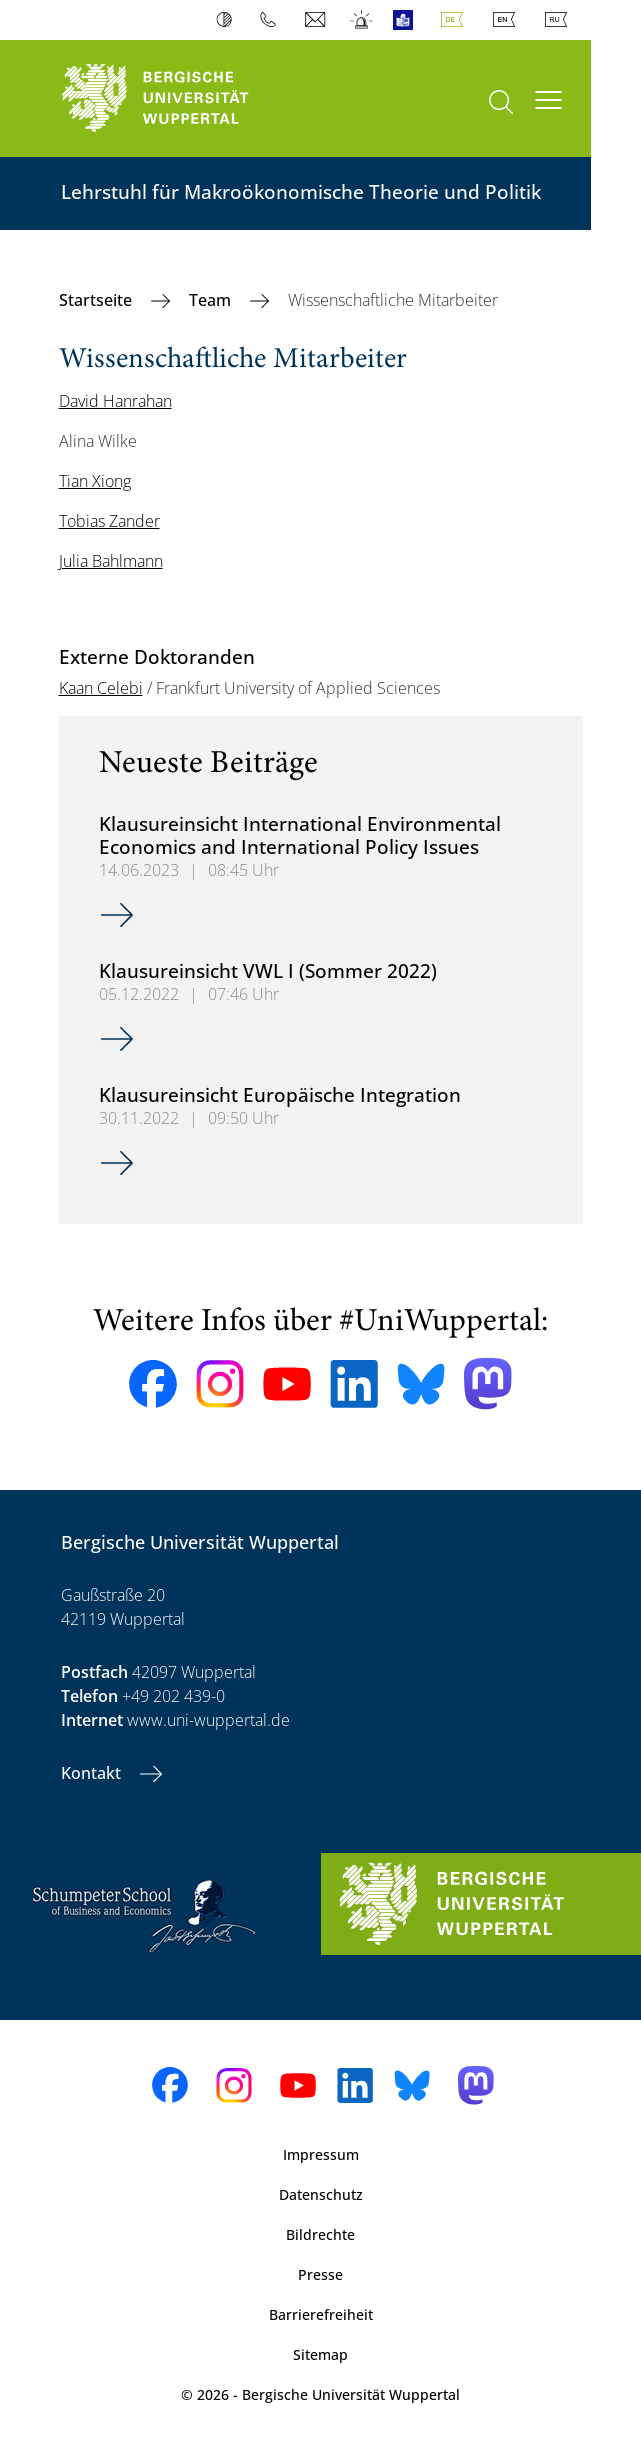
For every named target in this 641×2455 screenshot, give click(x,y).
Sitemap (320, 2354)
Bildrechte (320, 2234)
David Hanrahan (115, 401)
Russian (560, 20)
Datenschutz (321, 2194)
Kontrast (228, 20)
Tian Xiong (95, 481)
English (508, 20)
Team (212, 300)
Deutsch (456, 20)
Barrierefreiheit (321, 2314)
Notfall (362, 20)
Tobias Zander (109, 521)
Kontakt (93, 1773)
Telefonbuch (272, 20)
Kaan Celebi (101, 688)
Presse (320, 2274)
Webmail (317, 20)
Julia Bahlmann (111, 561)
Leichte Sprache (407, 20)
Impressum (321, 2154)
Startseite (97, 300)
